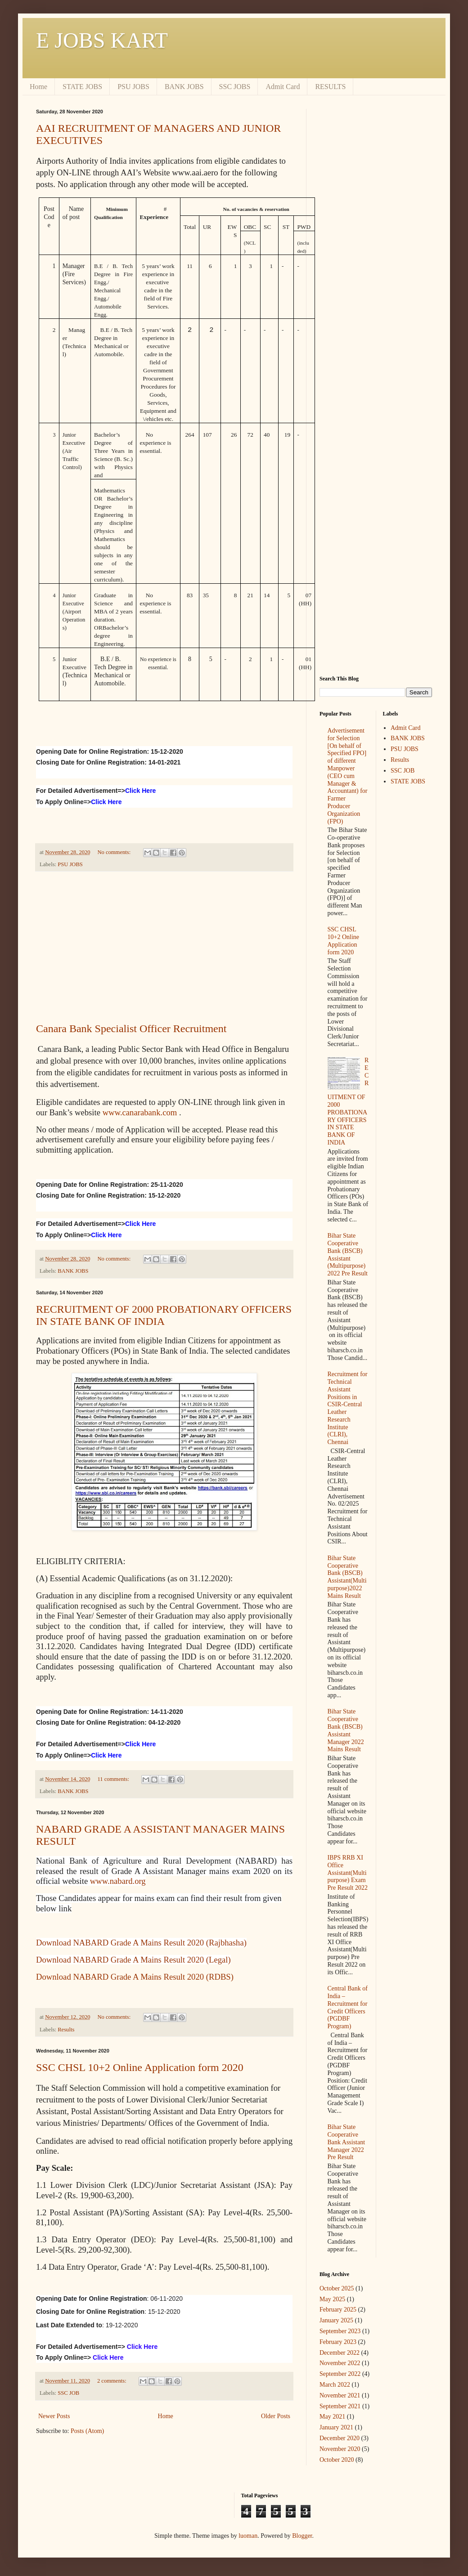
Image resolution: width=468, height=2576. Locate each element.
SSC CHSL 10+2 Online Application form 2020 (139, 2067)
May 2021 (332, 2416)
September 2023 (340, 2331)
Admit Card (283, 86)
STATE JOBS (82, 86)
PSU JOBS (133, 86)
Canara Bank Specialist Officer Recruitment (131, 1028)
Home (38, 86)
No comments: (114, 852)
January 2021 (336, 2427)
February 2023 (338, 2342)
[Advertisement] (164, 947)
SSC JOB (68, 2393)
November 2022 (340, 2363)
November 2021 (340, 2395)
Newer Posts (54, 2416)
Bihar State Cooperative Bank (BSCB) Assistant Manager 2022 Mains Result (346, 1730)
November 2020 (340, 2449)
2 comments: (112, 2381)
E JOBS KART (102, 40)
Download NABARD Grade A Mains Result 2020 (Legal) (133, 1959)
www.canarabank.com (140, 1112)
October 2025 (337, 2288)
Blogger (302, 2535)
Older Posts (275, 2416)
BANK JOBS (184, 86)
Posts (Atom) (87, 2431)
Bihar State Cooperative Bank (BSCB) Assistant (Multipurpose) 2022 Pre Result (348, 1254)
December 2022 (340, 2352)
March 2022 (335, 2384)
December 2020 (340, 2438)
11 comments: (113, 1779)
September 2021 (340, 2406)
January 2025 (336, 2320)
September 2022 (340, 2373)
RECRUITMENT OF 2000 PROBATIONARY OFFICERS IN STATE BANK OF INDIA (164, 1315)
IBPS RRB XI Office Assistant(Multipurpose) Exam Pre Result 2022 (348, 1872)
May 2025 (332, 2299)
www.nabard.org (118, 1881)
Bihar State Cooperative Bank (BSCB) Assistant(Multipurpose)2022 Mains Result (347, 1577)
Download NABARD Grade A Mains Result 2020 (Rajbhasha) (141, 1942)
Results (66, 2029)
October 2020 (337, 2459)
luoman (247, 2535)
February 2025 (338, 2309)
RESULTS (330, 86)
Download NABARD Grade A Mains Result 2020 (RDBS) (135, 1976)
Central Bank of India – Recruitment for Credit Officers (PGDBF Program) (348, 2007)
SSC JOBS (235, 86)
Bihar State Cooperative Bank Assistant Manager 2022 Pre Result (346, 2142)
